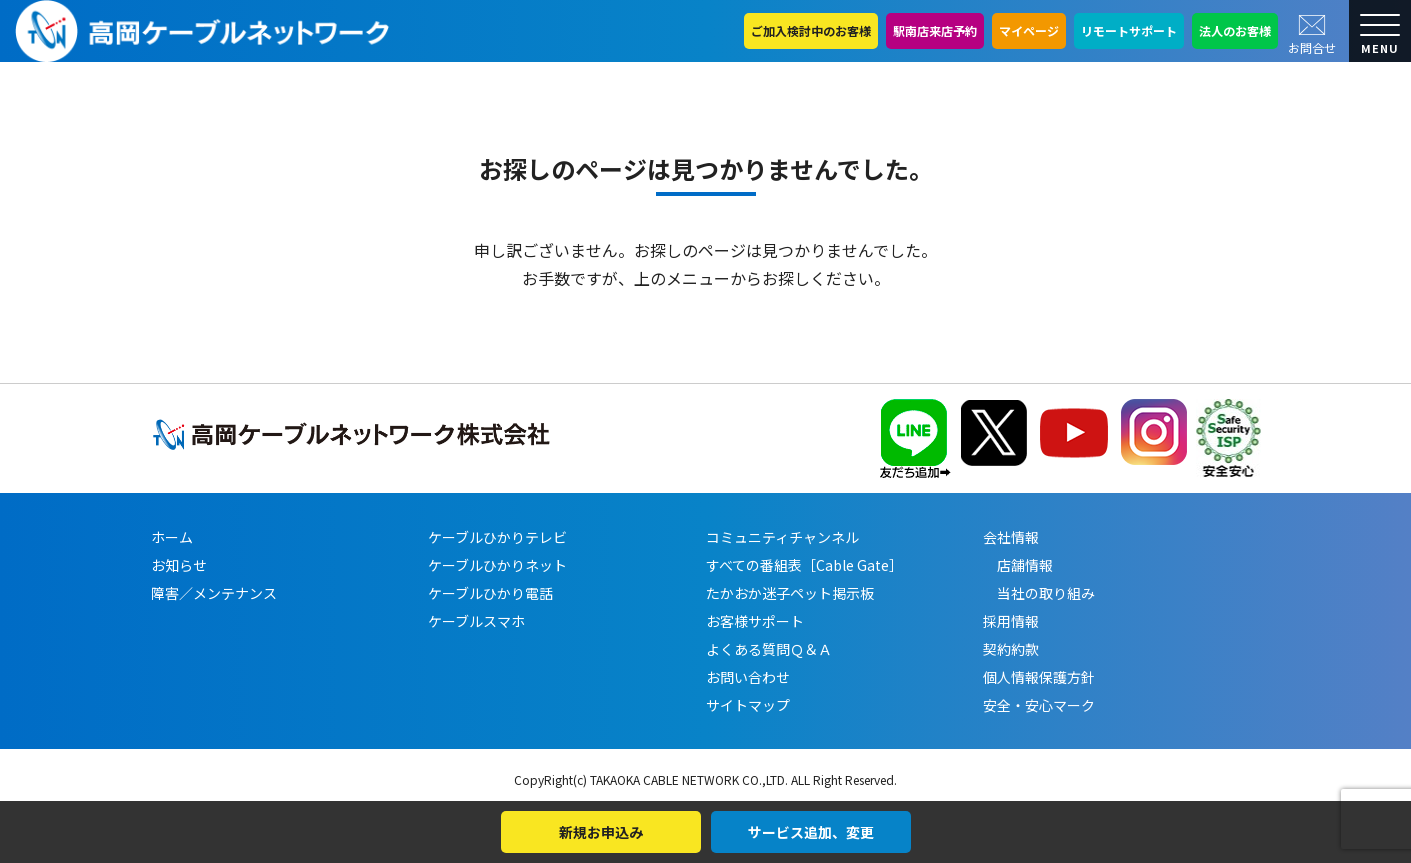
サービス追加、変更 (811, 832)
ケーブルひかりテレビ (497, 537)
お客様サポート (755, 621)
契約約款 (1011, 649)
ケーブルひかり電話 (490, 593)
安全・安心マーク (1039, 705)
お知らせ (179, 565)
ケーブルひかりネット (497, 565)
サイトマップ (748, 705)
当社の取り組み (1039, 593)
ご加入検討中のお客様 (811, 30)
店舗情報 (1018, 565)
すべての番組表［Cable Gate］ (804, 565)
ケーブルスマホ (476, 621)
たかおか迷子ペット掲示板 (790, 593)
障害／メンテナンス (214, 593)
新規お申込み (601, 832)
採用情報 (1011, 621)
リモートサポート (1129, 30)
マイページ (1029, 30)
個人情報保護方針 (1039, 677)
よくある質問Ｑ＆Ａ (769, 649)
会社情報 (1011, 537)
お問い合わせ (748, 677)
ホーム (172, 537)
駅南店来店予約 (935, 30)
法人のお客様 (1235, 30)
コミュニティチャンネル (782, 537)
